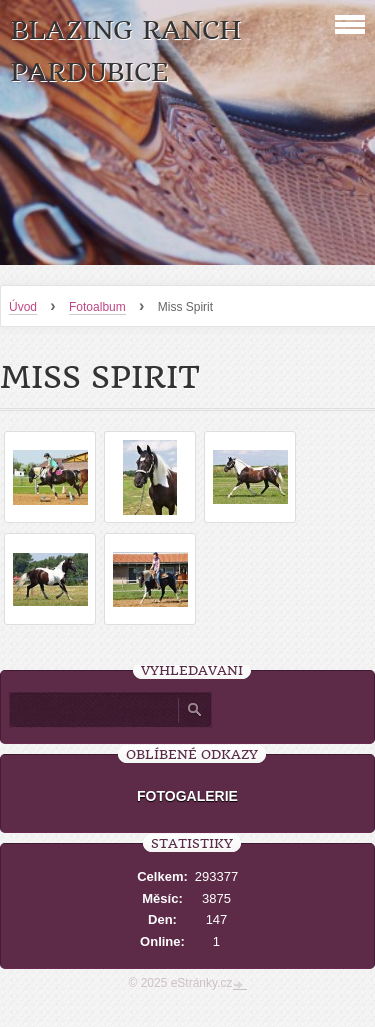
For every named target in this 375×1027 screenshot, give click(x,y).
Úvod (23, 307)
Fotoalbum (97, 307)
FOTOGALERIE (187, 796)
